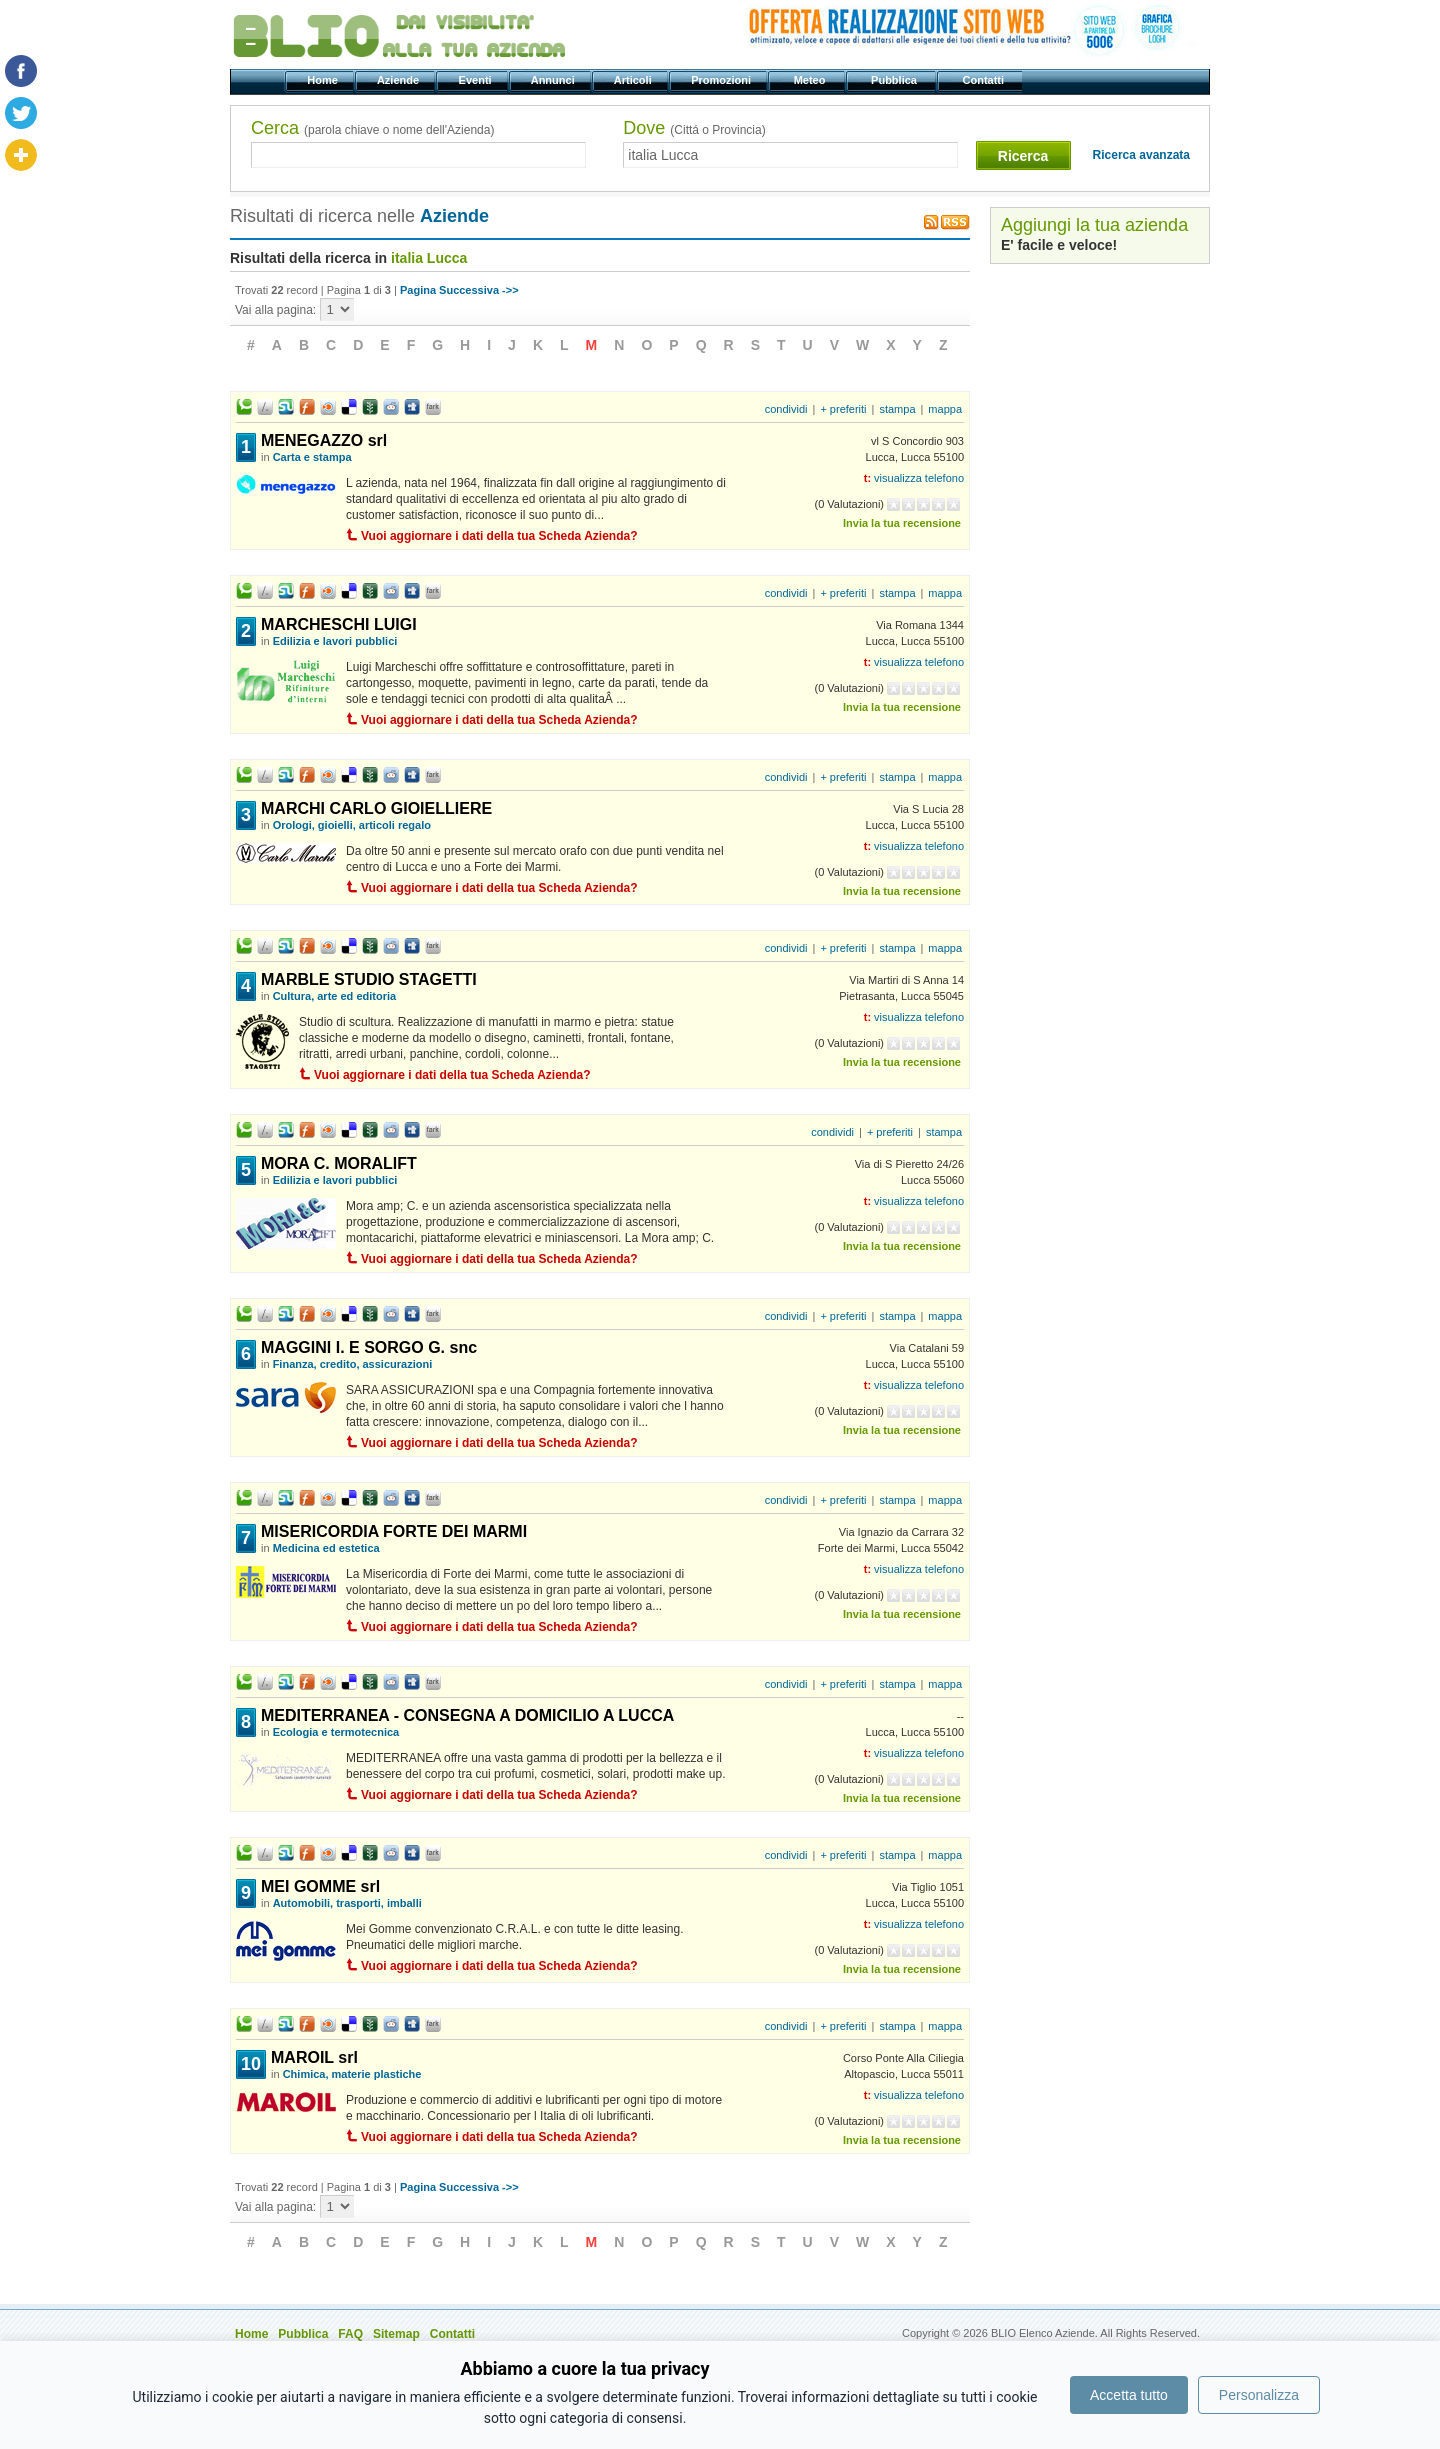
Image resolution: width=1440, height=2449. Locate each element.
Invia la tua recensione (902, 523)
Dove (694, 128)
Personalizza (1259, 2395)
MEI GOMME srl (320, 1886)
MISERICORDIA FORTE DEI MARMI (394, 1531)
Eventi (476, 80)
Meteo (810, 80)
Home (324, 80)
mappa (945, 409)
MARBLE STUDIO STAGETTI (369, 979)
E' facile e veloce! (1059, 245)
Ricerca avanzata (1141, 155)
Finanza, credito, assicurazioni (353, 1364)
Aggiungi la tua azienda (1094, 225)
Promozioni (722, 80)
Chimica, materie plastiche (352, 2074)
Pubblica (895, 80)
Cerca (372, 128)
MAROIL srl (314, 2057)
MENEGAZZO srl (324, 440)
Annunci (554, 80)
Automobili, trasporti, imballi (347, 1903)
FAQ (350, 2334)
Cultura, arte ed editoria (334, 996)
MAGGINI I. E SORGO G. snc (369, 1347)
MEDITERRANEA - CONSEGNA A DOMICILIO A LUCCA (467, 1715)
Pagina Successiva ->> (459, 290)
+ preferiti (843, 409)
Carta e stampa (312, 457)
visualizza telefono (919, 478)
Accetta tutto (1129, 2395)
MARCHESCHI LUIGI (339, 624)
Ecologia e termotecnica (336, 1732)
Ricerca (1023, 156)
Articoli (634, 80)
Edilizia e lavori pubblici (335, 641)
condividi (786, 409)
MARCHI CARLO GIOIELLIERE (376, 808)
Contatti (984, 80)
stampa (897, 409)
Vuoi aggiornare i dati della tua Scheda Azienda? (499, 536)
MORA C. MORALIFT (339, 1163)
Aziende (399, 80)
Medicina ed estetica (326, 1548)
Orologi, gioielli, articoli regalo (352, 825)
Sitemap (396, 2334)
